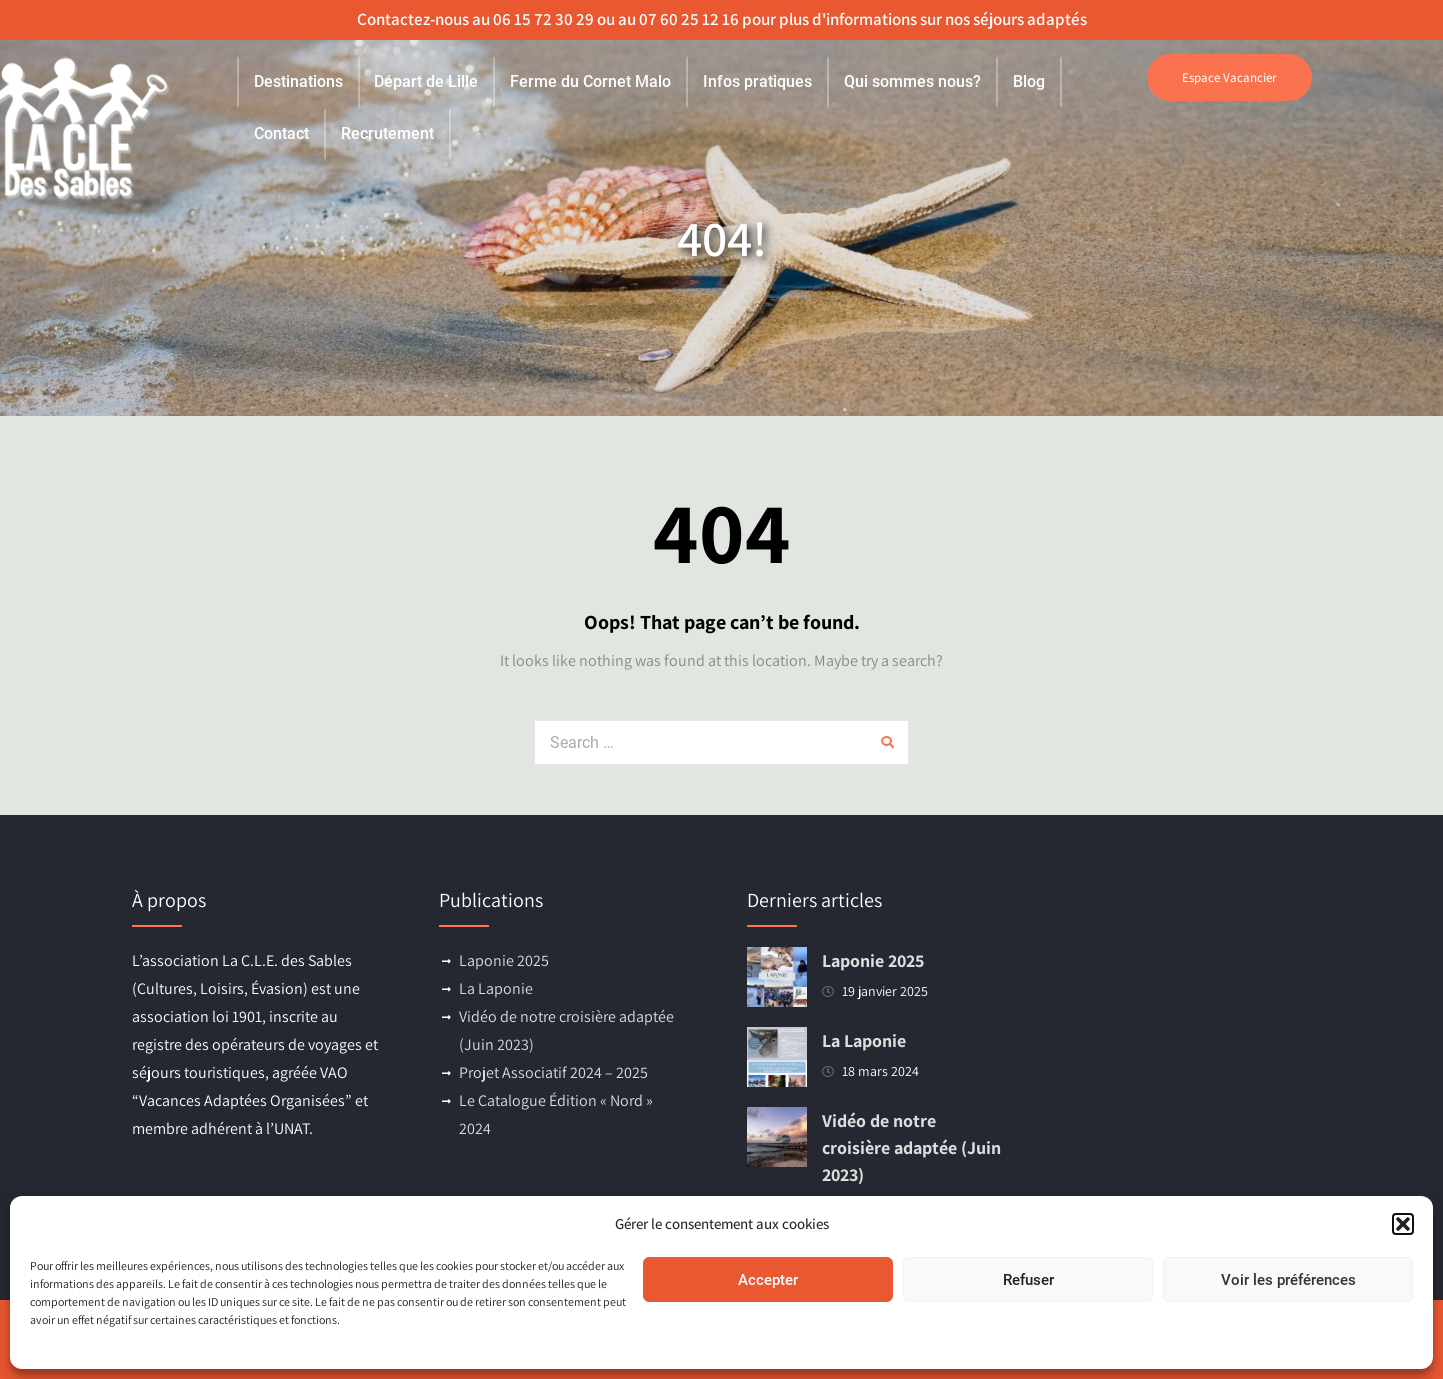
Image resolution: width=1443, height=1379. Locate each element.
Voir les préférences (1288, 1280)
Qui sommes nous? (912, 81)
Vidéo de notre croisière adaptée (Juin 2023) (911, 1147)
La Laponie (496, 988)
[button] (1403, 1224)
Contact (281, 133)
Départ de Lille (426, 81)
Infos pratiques (757, 81)
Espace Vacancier (1229, 77)
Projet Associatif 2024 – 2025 (553, 1072)
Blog (1029, 81)
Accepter (768, 1280)
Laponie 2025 (504, 960)
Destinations (298, 81)
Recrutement (387, 133)
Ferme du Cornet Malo (590, 81)
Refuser (1028, 1280)
